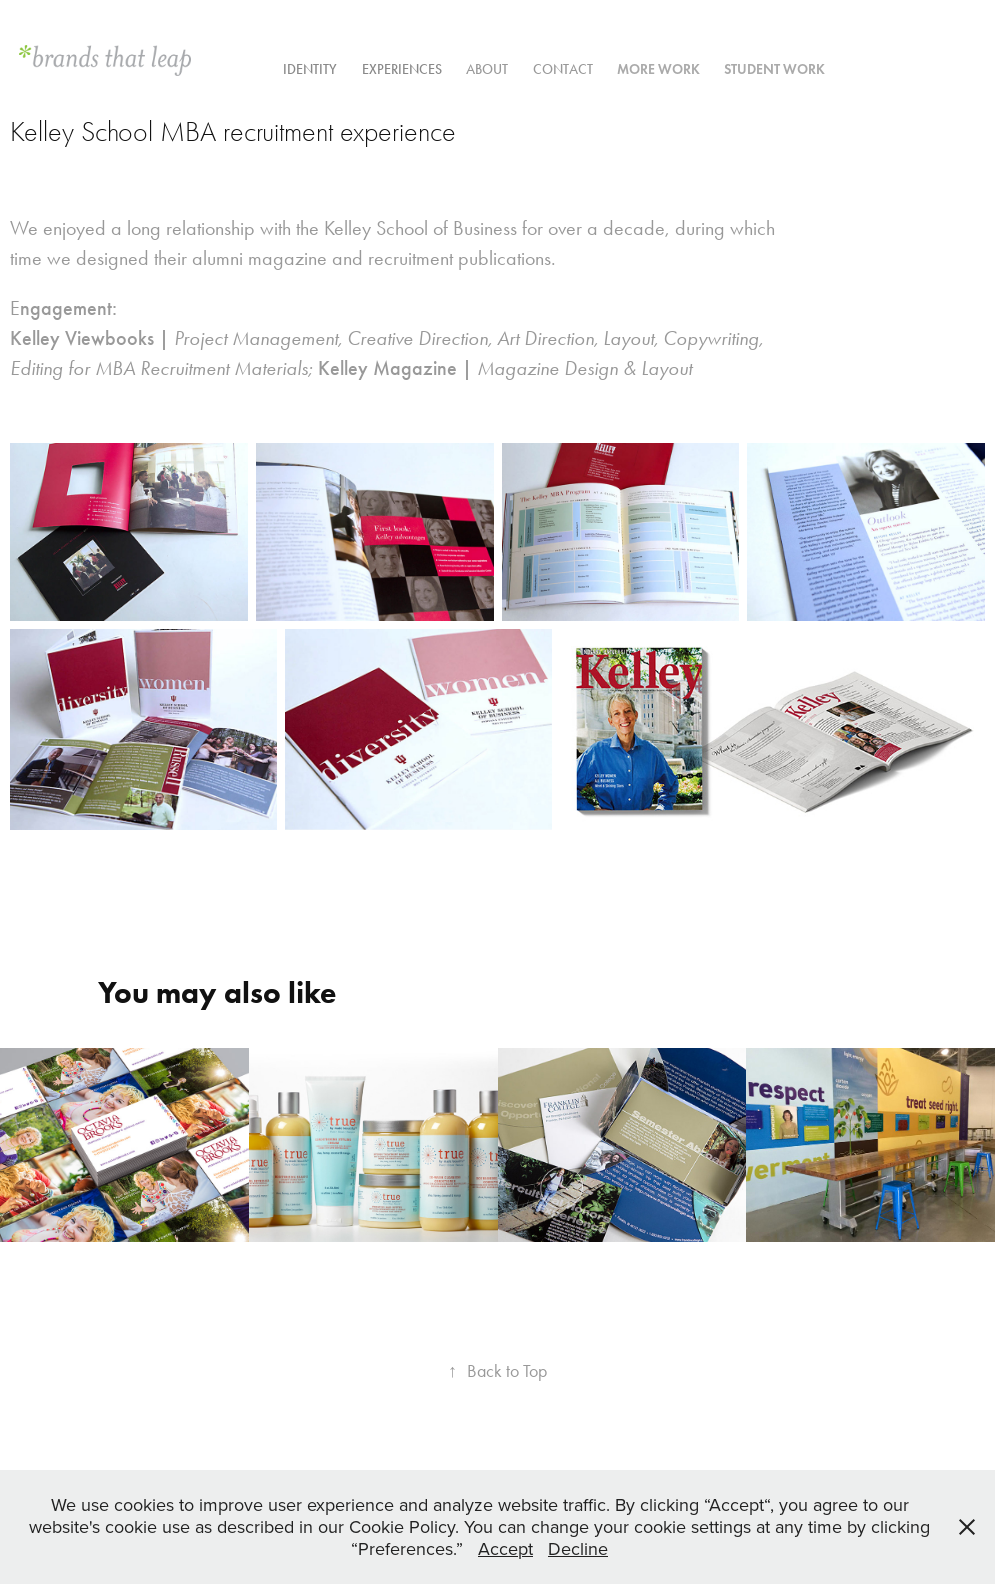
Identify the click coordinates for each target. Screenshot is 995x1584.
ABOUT (487, 69)
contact (563, 69)
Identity (310, 69)
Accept (505, 1548)
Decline (578, 1548)
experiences (402, 69)
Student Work (774, 69)
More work (658, 69)
